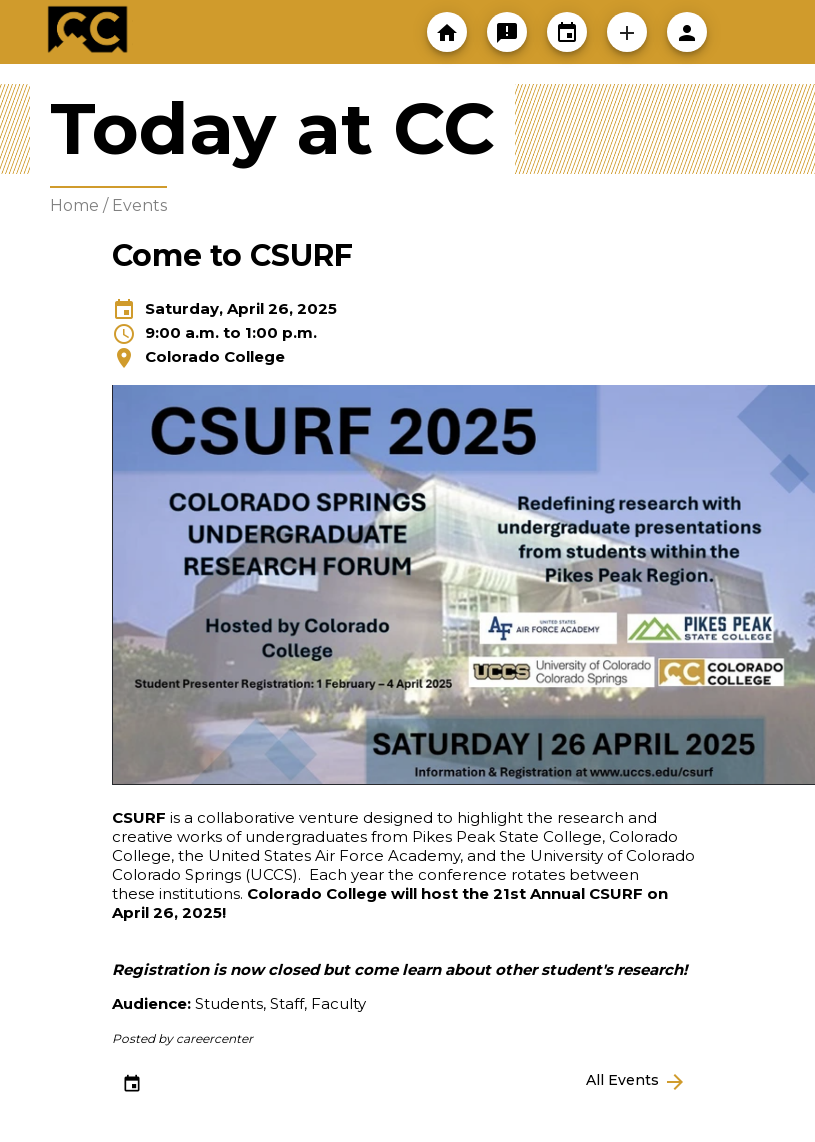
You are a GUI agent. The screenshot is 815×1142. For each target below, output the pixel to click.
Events (139, 205)
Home (74, 205)
